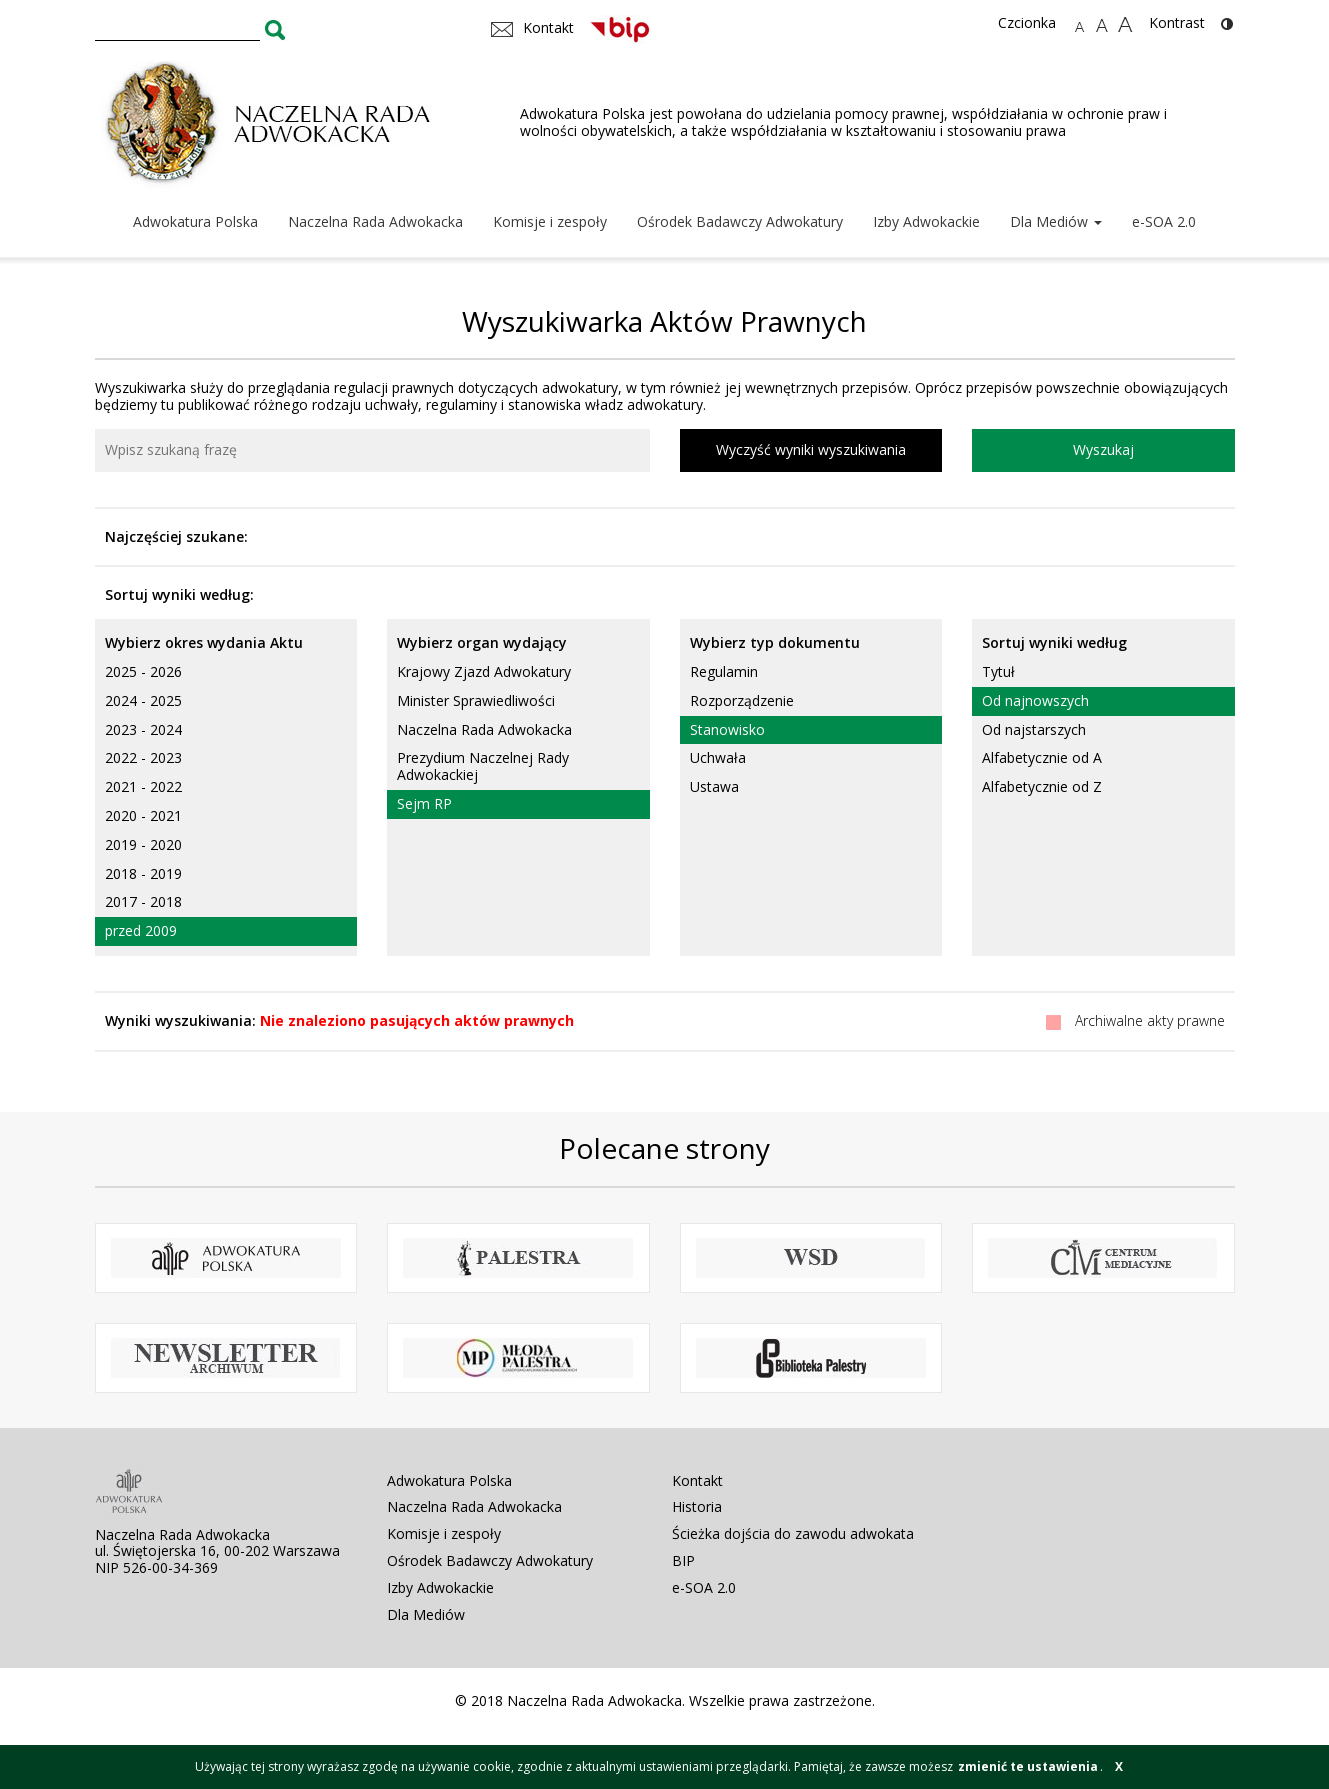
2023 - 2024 (143, 729)
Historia (697, 1506)
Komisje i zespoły (550, 221)
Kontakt (697, 1480)
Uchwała (718, 757)
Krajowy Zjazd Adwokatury (484, 671)
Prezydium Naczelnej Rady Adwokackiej (483, 766)
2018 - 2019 (143, 873)
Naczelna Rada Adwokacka (375, 221)
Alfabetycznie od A (1042, 757)
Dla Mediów (1056, 221)
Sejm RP (424, 803)
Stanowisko (727, 729)
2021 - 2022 (143, 786)
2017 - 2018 (143, 901)
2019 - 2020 (143, 844)
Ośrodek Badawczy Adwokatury (740, 221)
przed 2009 (141, 930)
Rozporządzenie (742, 700)
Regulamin (724, 671)
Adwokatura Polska (195, 221)
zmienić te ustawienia (1028, 1766)
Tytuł (998, 671)
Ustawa (714, 786)
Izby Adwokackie (926, 221)
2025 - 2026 (143, 671)
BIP (683, 1560)
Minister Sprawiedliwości (476, 700)
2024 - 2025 (143, 700)
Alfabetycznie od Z (1042, 786)
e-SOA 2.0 (1164, 221)
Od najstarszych (1034, 729)
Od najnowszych (1035, 700)
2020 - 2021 (143, 815)
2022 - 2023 (143, 757)
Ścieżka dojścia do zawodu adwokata (793, 1533)
